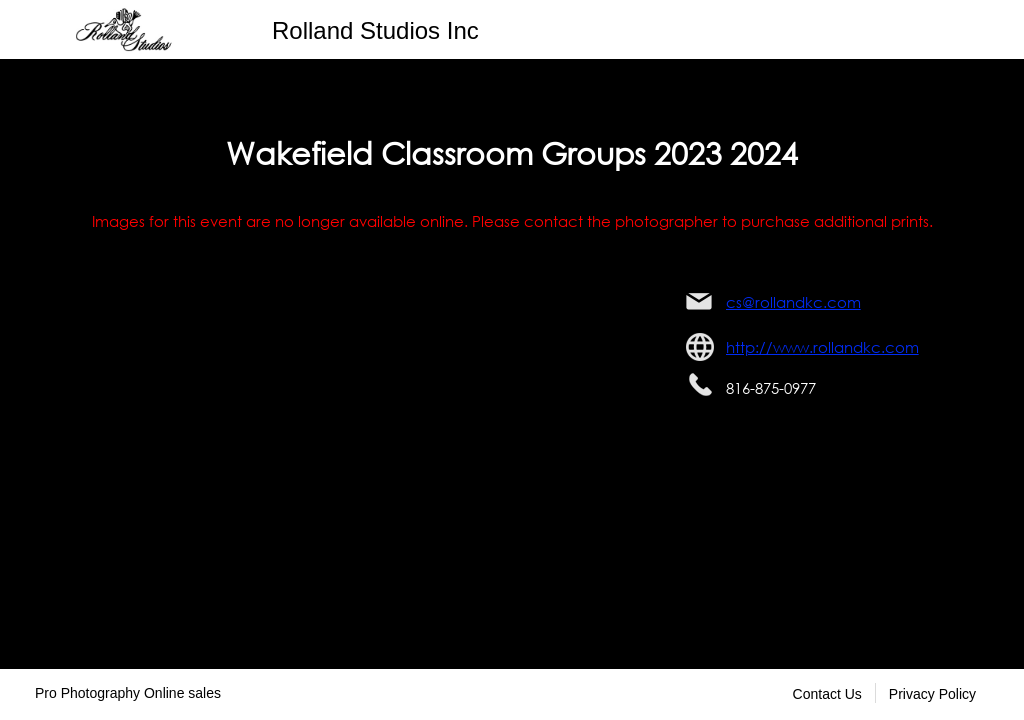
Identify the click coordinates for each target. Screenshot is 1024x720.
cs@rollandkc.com (793, 302)
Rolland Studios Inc (375, 30)
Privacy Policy (932, 694)
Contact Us (827, 694)
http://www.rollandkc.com (822, 347)
